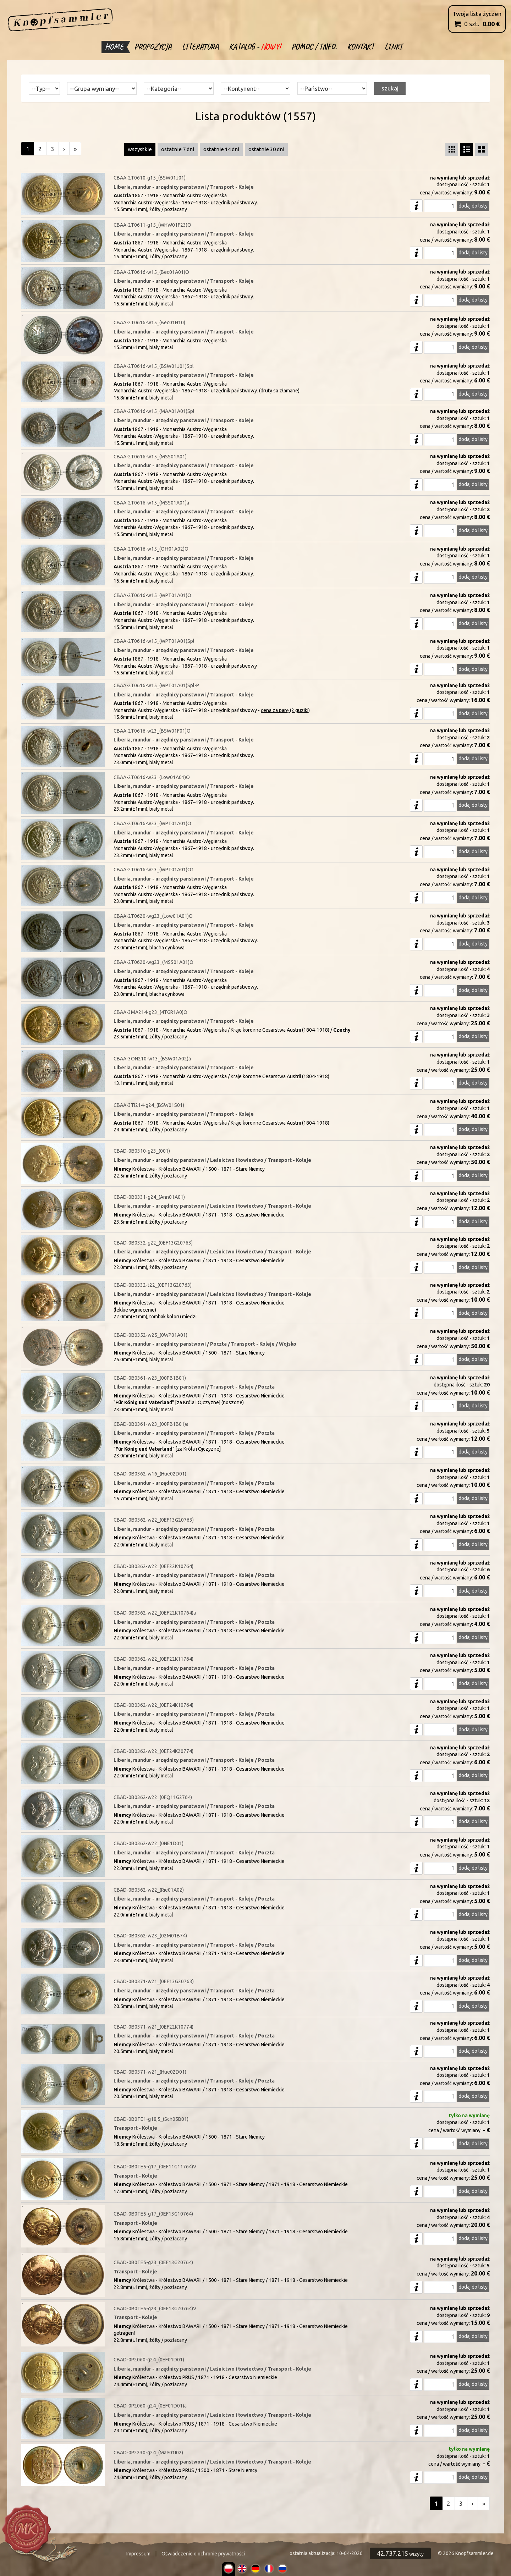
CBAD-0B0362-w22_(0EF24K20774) (153, 1751)
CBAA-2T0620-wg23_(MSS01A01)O (153, 962)
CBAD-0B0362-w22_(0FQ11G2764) (153, 1797)
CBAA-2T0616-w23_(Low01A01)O (152, 777)
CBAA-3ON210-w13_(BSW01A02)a (152, 1058)
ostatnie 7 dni (177, 149)
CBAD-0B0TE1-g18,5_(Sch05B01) (151, 2119)
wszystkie (140, 149)
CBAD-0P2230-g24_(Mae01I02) (148, 2452)
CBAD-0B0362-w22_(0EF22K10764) (153, 1566)
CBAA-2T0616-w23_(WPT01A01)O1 (154, 869)
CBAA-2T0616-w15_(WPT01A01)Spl (154, 641)
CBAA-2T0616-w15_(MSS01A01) (150, 456)
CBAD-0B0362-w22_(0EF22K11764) (153, 1659)
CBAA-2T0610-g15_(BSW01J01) (150, 178)
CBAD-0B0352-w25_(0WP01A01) (150, 1335)
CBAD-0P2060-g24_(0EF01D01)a (150, 2406)
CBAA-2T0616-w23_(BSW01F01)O (152, 731)
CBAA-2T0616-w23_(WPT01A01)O (152, 823)
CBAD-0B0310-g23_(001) (142, 1151)
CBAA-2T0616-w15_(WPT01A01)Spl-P (156, 685)
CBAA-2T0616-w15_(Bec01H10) (149, 322)
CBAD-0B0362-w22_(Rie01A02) (149, 1890)
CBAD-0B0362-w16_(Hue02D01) (150, 1474)
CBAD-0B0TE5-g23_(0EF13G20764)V (155, 2308)
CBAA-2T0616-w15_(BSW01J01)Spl (154, 366)
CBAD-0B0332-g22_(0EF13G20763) (153, 1243)
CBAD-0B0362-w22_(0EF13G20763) (154, 1520)
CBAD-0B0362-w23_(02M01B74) (150, 1935)
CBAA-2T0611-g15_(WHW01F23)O (152, 225)
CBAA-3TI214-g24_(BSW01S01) (149, 1105)
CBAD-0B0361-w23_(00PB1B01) (150, 1378)
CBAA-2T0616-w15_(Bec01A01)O (151, 272)
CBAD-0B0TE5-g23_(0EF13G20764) (153, 2262)
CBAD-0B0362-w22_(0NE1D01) (148, 1843)
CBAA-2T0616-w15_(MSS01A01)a (151, 503)
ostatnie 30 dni (266, 149)
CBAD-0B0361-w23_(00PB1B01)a (151, 1424)
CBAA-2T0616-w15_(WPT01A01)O (152, 595)
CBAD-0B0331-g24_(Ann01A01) (149, 1197)
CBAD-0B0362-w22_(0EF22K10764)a (155, 1613)
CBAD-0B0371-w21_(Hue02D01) (150, 2072)
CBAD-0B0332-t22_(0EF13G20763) (153, 1285)
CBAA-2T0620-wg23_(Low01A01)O (153, 916)
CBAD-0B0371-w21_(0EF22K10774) (153, 2027)
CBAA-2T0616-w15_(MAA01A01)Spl (154, 411)
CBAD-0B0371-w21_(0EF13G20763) (154, 1981)
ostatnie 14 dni (221, 149)
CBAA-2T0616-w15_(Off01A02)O (151, 549)
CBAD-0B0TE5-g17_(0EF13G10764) (153, 2214)
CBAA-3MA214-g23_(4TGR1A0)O (150, 1012)
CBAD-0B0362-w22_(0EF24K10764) (153, 1705)
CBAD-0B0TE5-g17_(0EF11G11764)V (155, 2166)
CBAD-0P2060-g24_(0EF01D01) (149, 2359)
